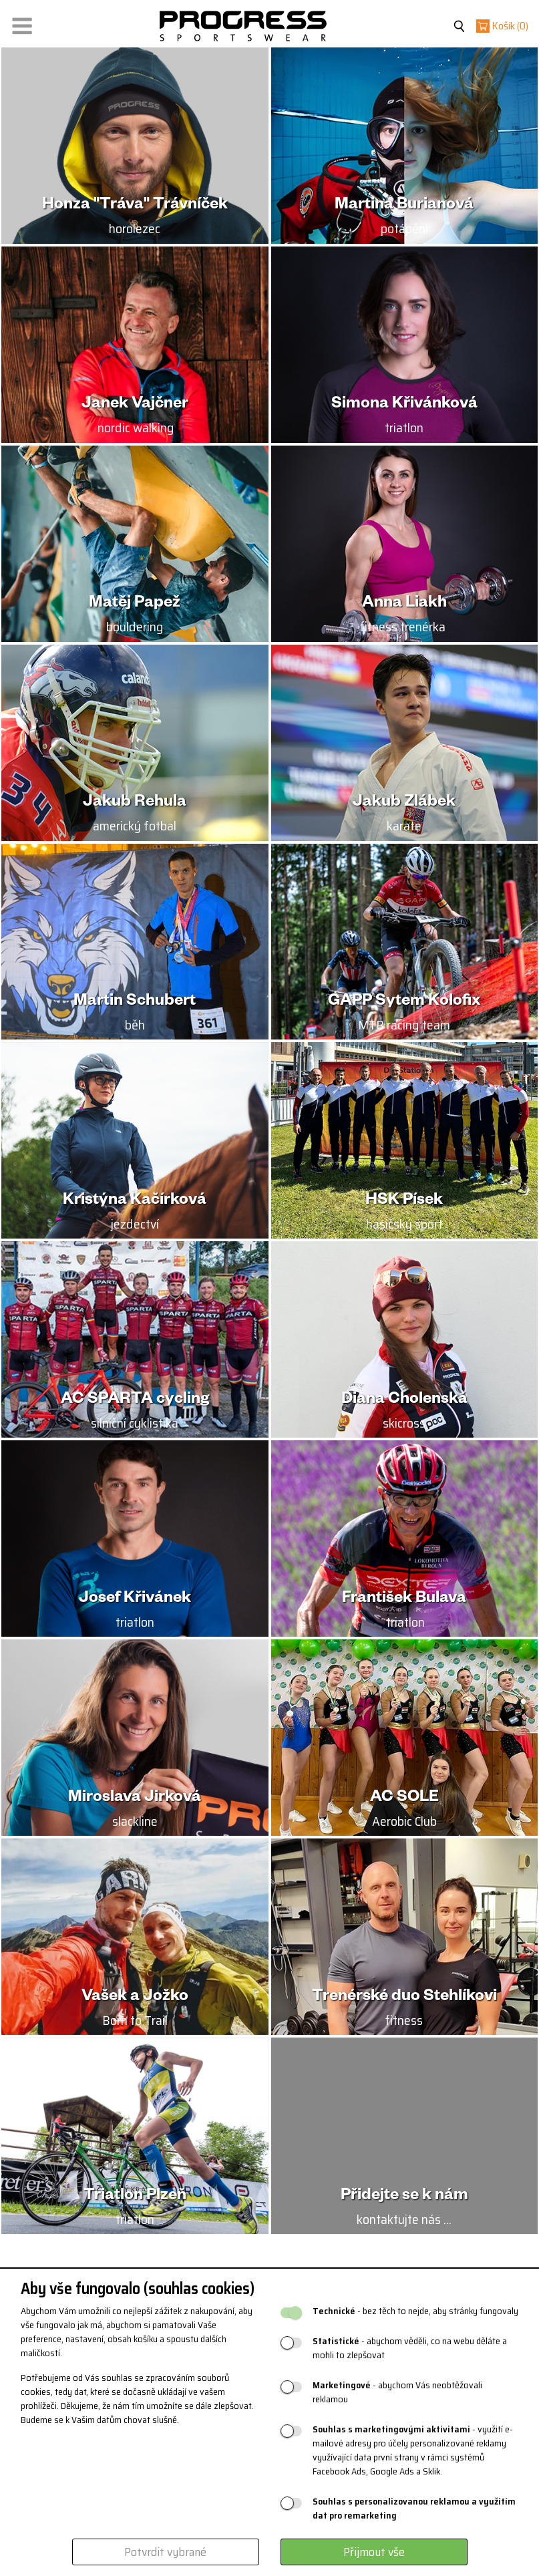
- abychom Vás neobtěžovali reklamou (397, 2392)
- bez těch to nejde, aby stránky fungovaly (415, 2311)
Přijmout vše (374, 2552)
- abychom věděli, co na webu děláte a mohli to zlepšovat (410, 2348)
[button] (22, 23)
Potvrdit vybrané (165, 2552)
